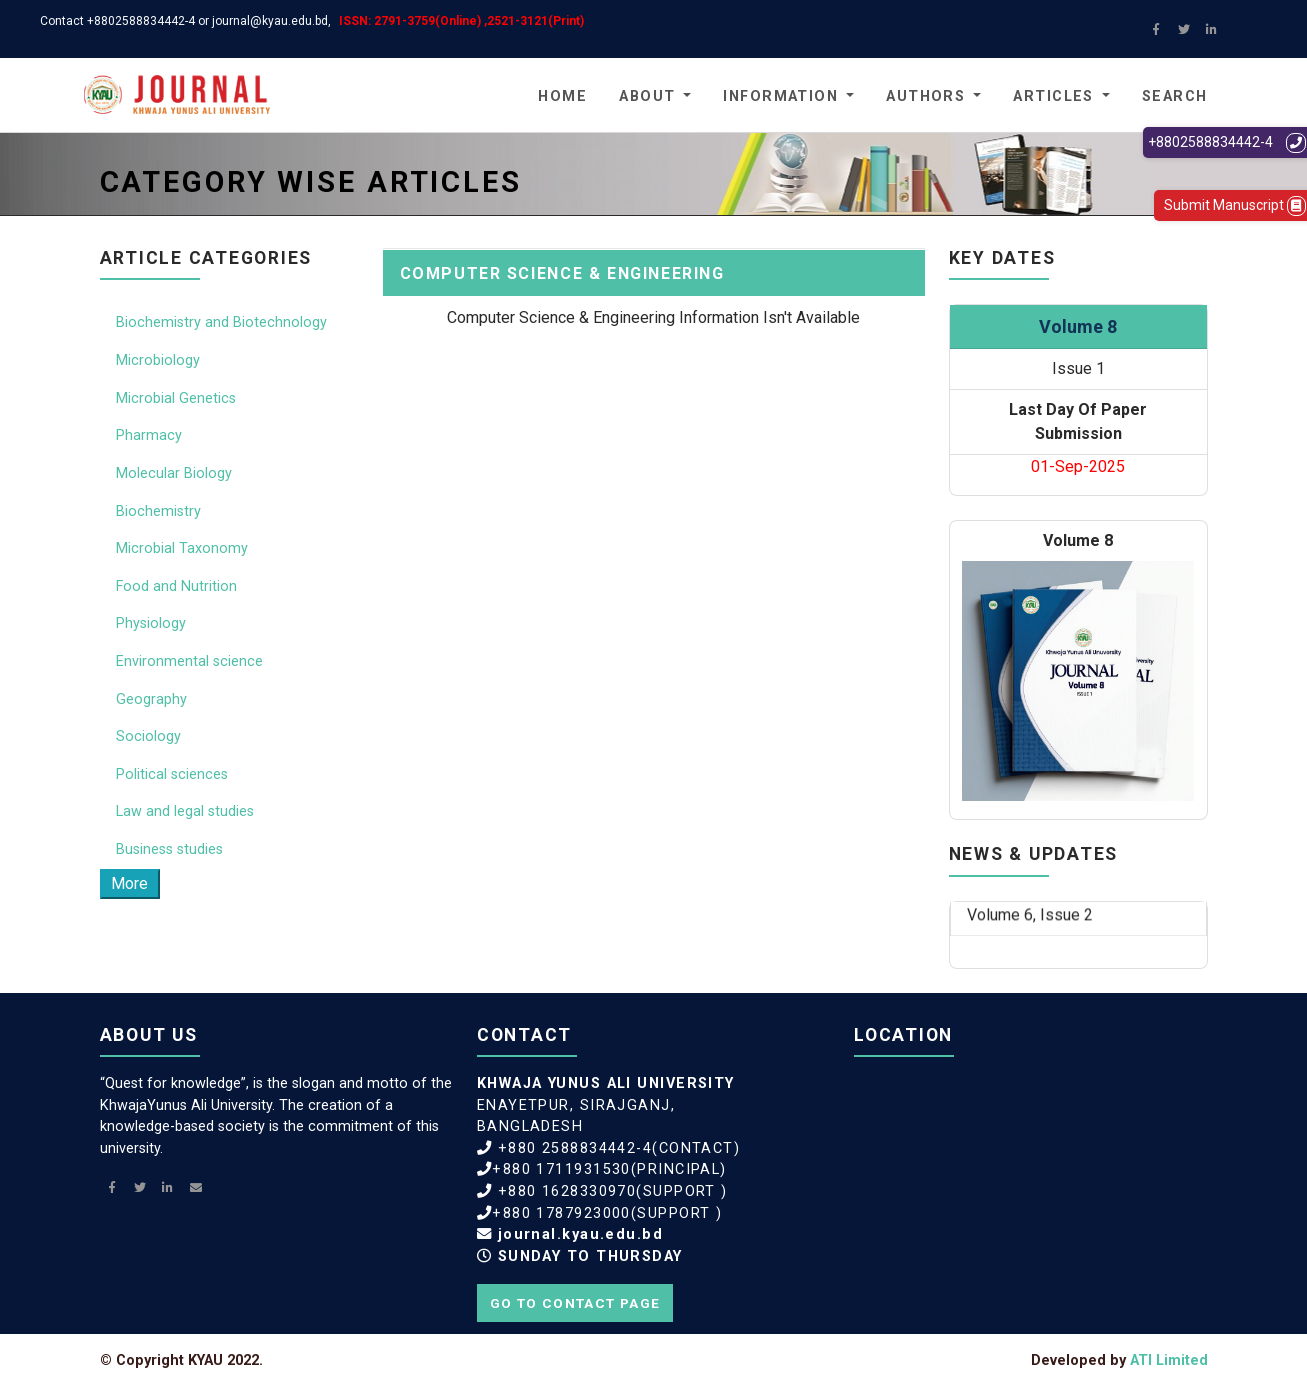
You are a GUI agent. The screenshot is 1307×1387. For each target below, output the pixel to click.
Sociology (148, 736)
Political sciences (172, 774)
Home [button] (562, 96)
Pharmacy (149, 435)
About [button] (647, 96)
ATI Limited (1169, 1360)
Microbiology (158, 360)
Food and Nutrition (176, 586)
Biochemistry (158, 511)
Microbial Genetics (176, 398)
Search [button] (1175, 96)
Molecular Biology (174, 473)
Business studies (169, 849)
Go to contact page (575, 1303)
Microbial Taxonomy (182, 548)
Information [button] (780, 96)
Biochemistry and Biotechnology (221, 322)
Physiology (151, 623)
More (129, 883)
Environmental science (189, 661)
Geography (151, 699)
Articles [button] (1053, 96)
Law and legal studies (185, 811)
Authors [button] (925, 96)
